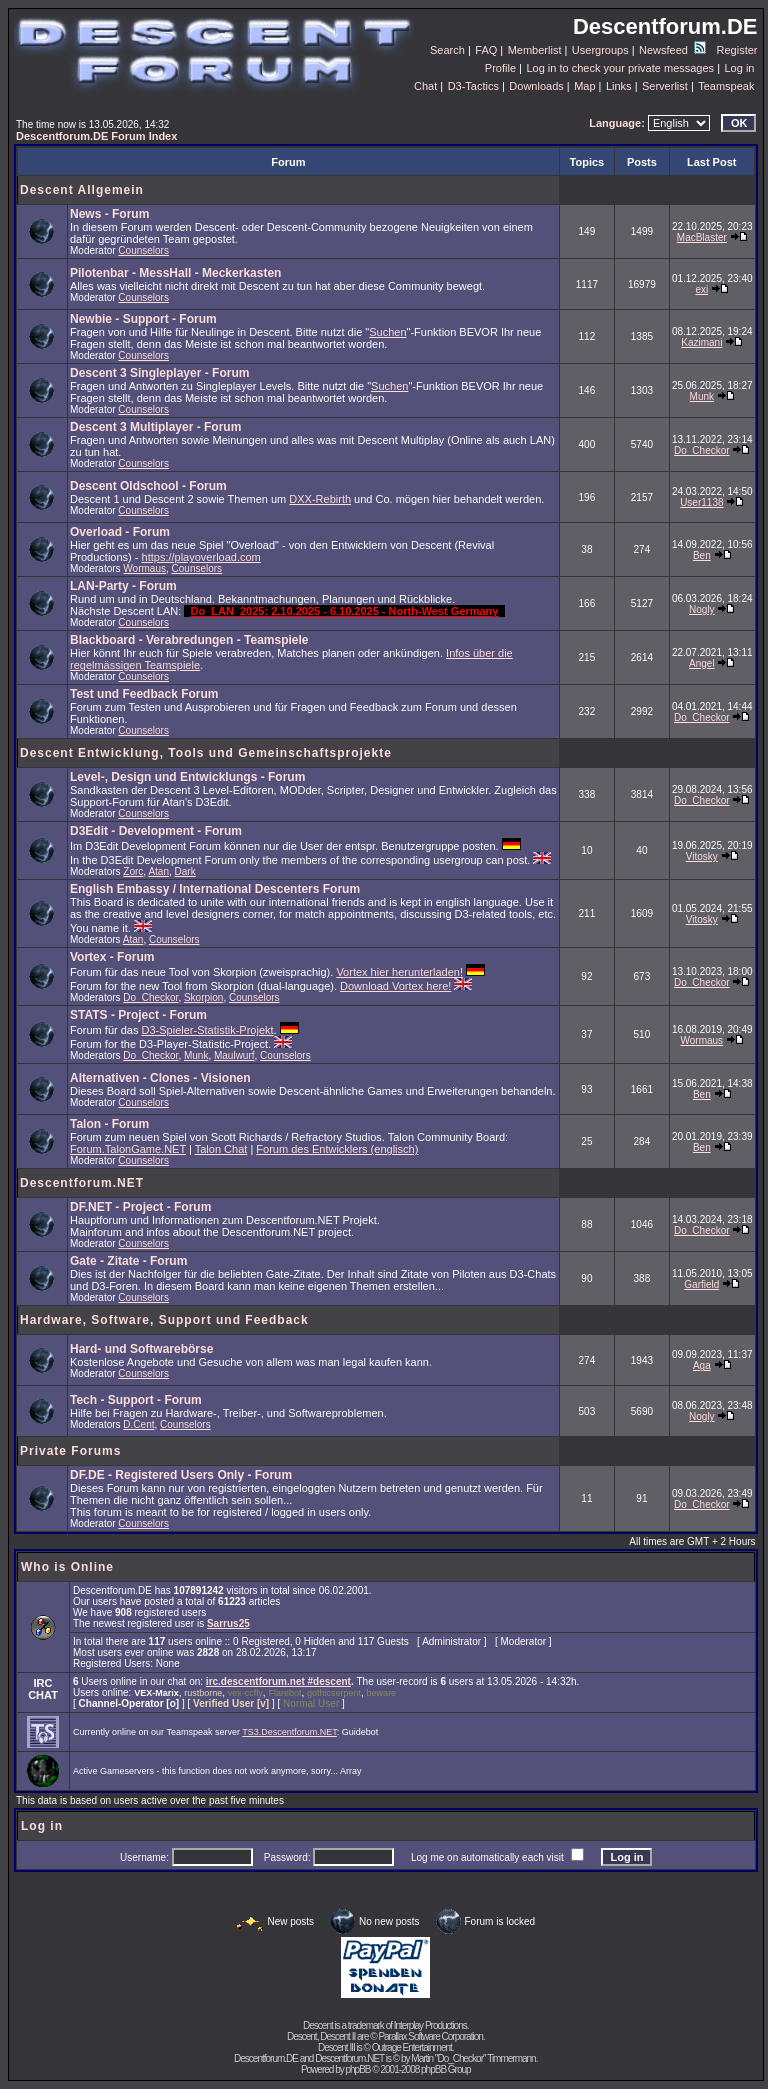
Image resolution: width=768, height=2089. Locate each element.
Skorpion (203, 997)
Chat (425, 86)
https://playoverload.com (201, 557)
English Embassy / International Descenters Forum (215, 889)
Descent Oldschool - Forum (148, 486)
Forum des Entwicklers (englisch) (337, 1149)
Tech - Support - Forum (136, 1400)
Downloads (536, 86)
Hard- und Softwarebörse (141, 1349)
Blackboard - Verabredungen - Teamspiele (189, 640)
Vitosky (702, 856)
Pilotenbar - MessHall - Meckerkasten (175, 273)
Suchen (387, 332)
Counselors (143, 250)
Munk (702, 396)
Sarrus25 (228, 1623)
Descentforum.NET (82, 1183)
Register (737, 50)
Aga (702, 1365)
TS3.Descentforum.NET (289, 1732)
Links (619, 86)
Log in (739, 68)
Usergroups (600, 50)
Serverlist (665, 86)
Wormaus (144, 568)
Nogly (702, 609)
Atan (158, 871)
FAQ (486, 50)
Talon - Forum (109, 1124)
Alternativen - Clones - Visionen (160, 1078)
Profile (500, 68)
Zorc (133, 871)
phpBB (357, 2069)
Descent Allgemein (82, 190)
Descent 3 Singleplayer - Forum (159, 373)
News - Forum (109, 214)
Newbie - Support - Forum (143, 319)
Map (584, 86)
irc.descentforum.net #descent (278, 1681)
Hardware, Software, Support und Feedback (164, 1320)
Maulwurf (234, 1055)
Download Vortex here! (395, 986)
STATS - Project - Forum (138, 1015)
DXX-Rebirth (320, 499)
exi (701, 289)
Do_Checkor (702, 450)
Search (447, 50)
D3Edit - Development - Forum (156, 831)
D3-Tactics (473, 86)
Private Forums (70, 1451)
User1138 (701, 502)
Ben (702, 555)
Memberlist (535, 50)
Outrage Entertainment (412, 2047)
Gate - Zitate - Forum (128, 1261)
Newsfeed (672, 50)
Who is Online (67, 1567)
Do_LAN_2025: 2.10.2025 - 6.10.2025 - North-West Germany (344, 611)
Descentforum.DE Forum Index (96, 136)
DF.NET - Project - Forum (140, 1207)
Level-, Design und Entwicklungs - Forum (187, 777)
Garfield (701, 1284)
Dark (185, 871)
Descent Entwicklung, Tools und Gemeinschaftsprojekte (206, 753)
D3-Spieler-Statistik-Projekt (208, 1030)
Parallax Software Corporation (430, 2036)
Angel (702, 663)
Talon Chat (221, 1149)
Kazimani (701, 342)
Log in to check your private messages (620, 68)
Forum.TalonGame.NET (128, 1149)
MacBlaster (702, 237)
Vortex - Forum (112, 957)
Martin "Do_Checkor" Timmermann (473, 2058)
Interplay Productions (430, 2025)
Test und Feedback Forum (144, 694)
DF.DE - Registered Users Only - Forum (181, 1475)
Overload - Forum (120, 532)
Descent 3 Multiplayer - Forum (155, 427)
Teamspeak (726, 86)
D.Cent (138, 1424)
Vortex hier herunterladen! (399, 972)
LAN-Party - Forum (123, 586)
